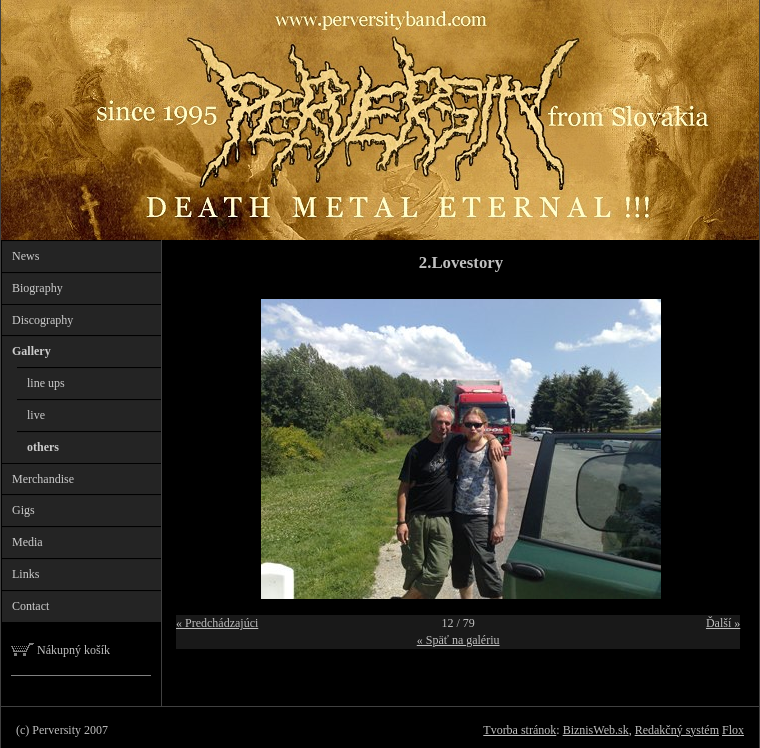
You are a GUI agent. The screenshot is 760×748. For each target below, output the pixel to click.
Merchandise (43, 479)
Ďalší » (723, 623)
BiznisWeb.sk (596, 730)
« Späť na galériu (458, 640)
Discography (42, 320)
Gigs (23, 510)
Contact (30, 606)
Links (25, 574)
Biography (37, 288)
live (36, 415)
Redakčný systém (677, 730)
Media (27, 542)
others (43, 447)
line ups (46, 383)
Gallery (31, 351)
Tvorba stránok (519, 730)
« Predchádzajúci (217, 623)
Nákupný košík (60, 650)
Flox (733, 730)
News (25, 256)
